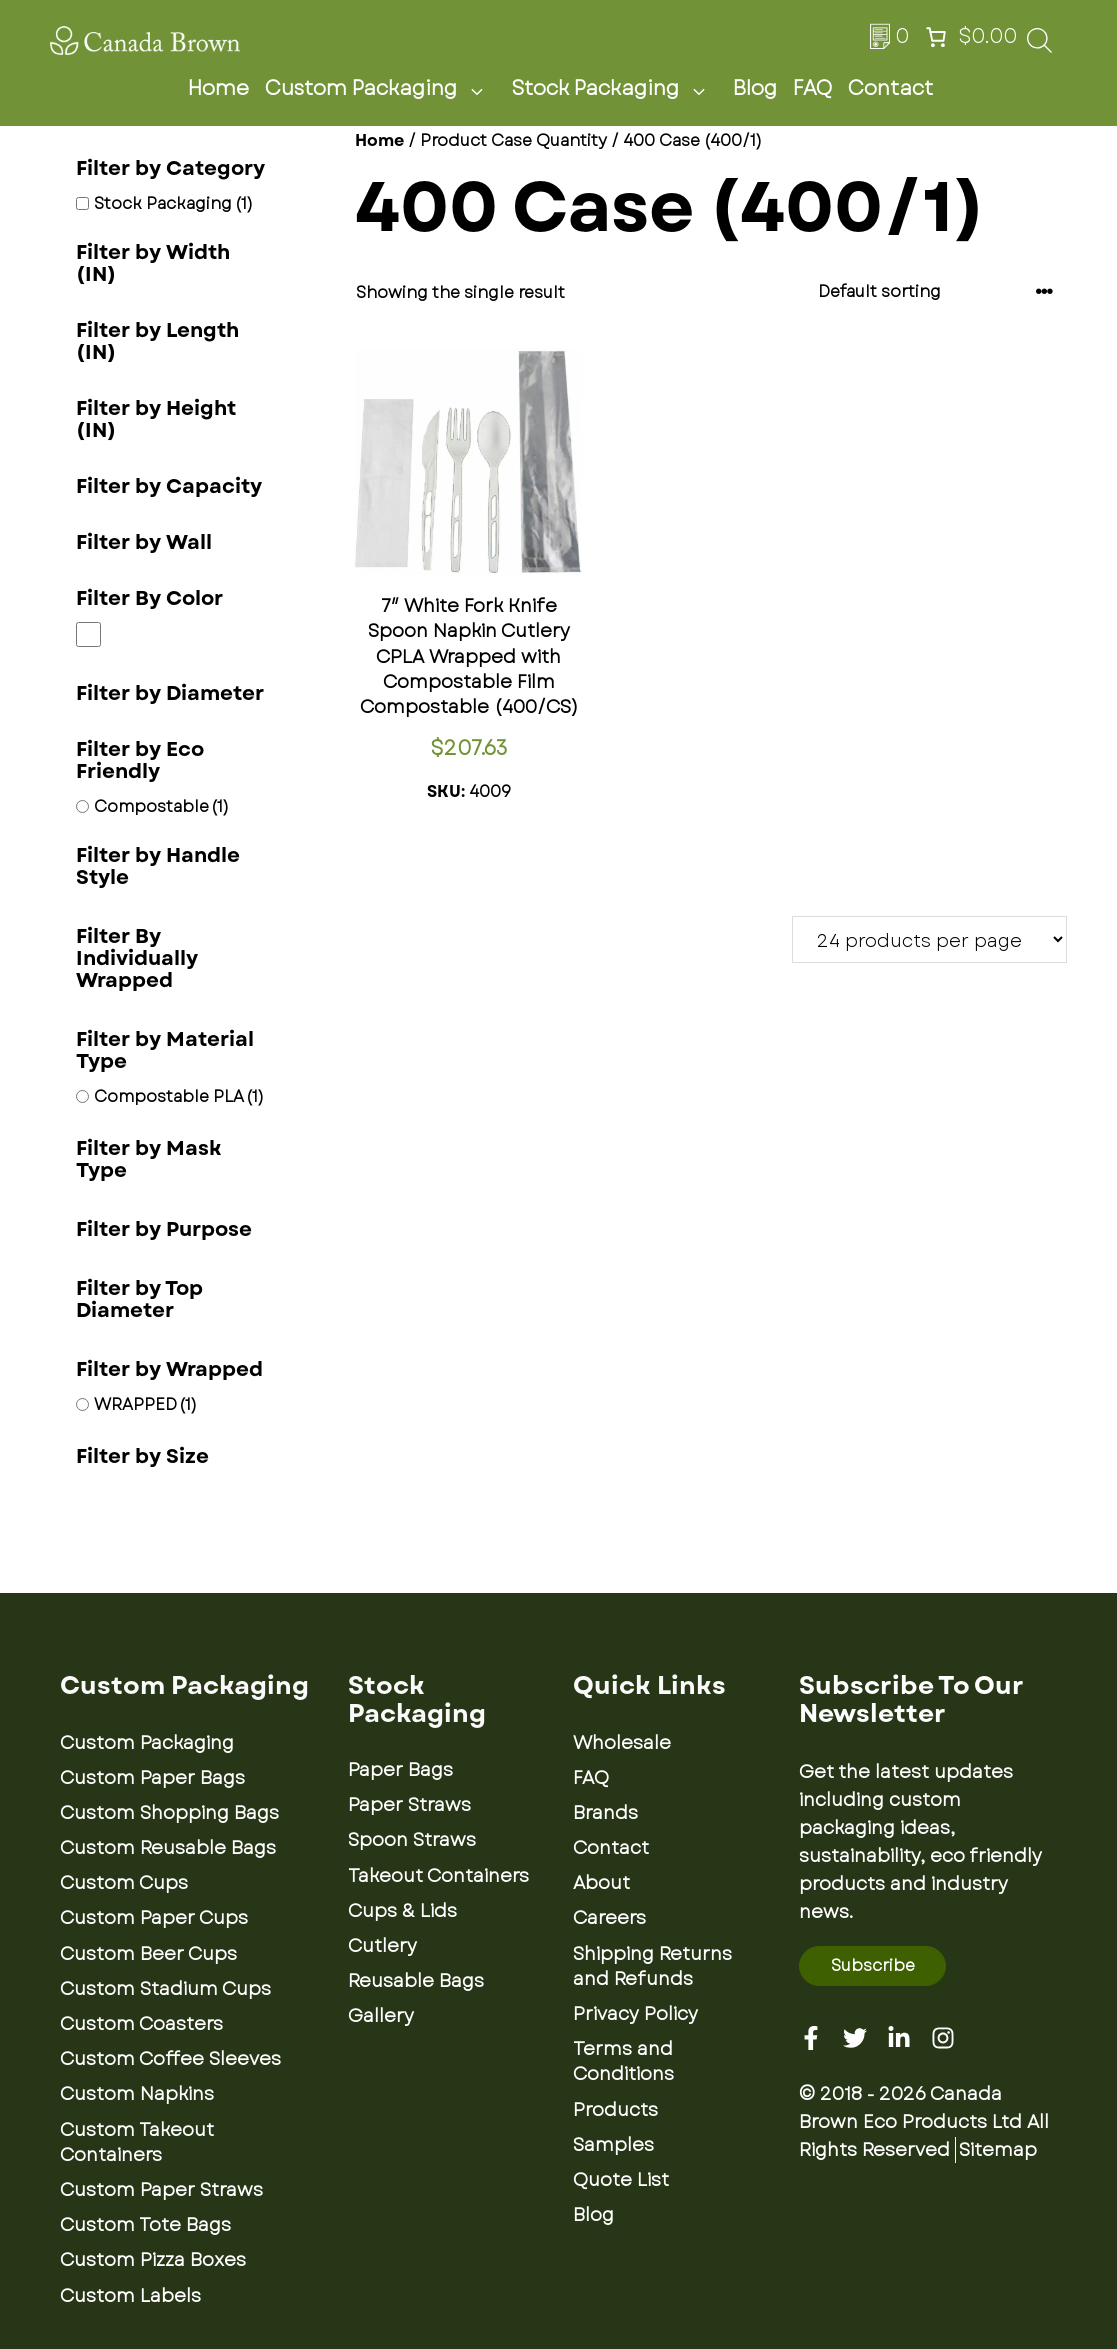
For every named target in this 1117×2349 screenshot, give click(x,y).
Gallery (381, 2016)
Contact (890, 88)
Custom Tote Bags (145, 2225)
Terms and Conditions (623, 2061)
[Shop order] (936, 291)
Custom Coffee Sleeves (170, 2059)
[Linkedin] (899, 2038)
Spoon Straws (412, 1840)
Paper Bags (400, 1770)
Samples (613, 2145)
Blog (755, 88)
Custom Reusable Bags (168, 1848)
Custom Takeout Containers (137, 2142)
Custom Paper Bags (152, 1778)
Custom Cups (124, 1883)
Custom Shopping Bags (169, 1813)
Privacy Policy (635, 2014)
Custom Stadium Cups (165, 1989)
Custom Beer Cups (148, 1954)
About (601, 1883)
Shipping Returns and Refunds (652, 1966)
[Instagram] (943, 2038)
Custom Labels (130, 2296)
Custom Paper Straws (161, 2190)
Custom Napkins (137, 2094)
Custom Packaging (380, 89)
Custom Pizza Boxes (153, 2260)
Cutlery (382, 1946)
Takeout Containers (438, 1876)
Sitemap (998, 2150)
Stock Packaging (614, 89)
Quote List (621, 2180)
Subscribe (873, 1965)
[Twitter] (855, 2038)
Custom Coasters (141, 2024)
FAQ (812, 88)
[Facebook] (811, 2038)
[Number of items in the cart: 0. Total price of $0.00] (969, 37)
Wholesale (622, 1743)
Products (615, 2110)
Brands (605, 1813)
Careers (609, 1918)
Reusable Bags (416, 1981)
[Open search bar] (1039, 46)
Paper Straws (409, 1805)
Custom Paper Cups (154, 1918)
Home (218, 88)
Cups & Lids (402, 1911)
